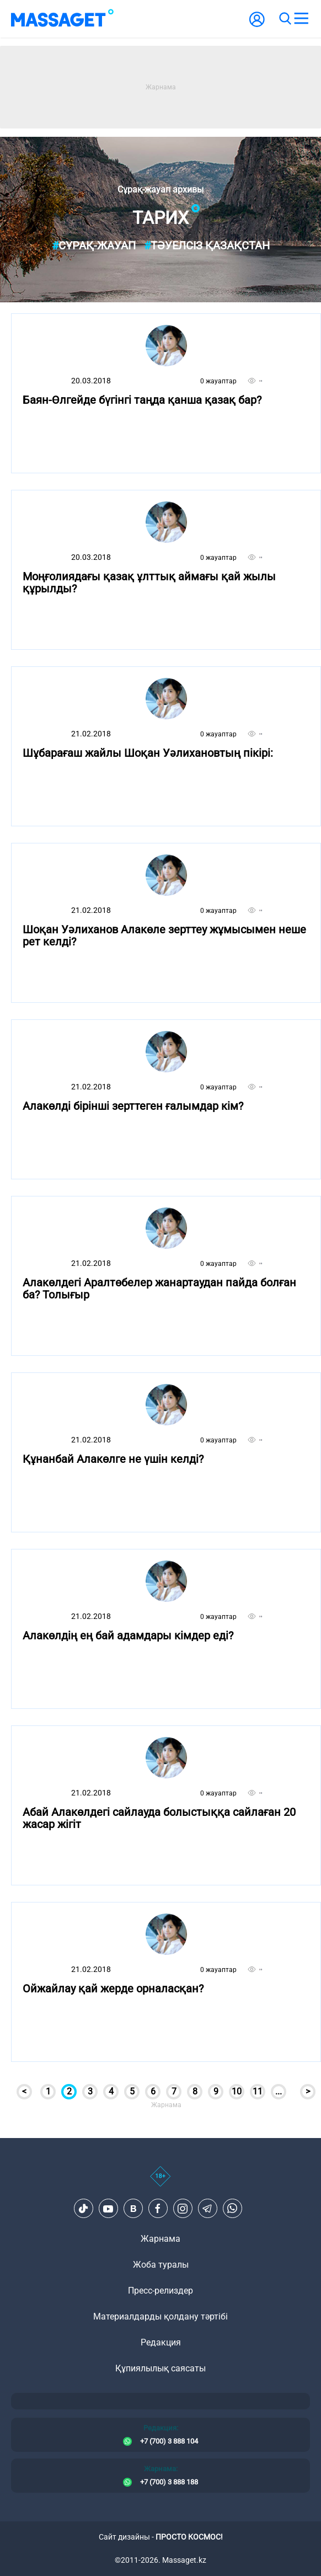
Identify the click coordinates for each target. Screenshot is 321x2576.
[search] (284, 19)
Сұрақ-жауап (94, 245)
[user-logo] (257, 25)
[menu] (301, 19)
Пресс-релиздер (160, 2290)
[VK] (132, 2208)
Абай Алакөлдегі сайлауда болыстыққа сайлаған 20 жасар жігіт (159, 1818)
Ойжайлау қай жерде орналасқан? (113, 1988)
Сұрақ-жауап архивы (160, 189)
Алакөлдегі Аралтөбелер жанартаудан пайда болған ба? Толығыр (159, 1288)
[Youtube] (108, 2208)
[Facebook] (157, 2208)
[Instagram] (182, 2208)
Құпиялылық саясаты (160, 2368)
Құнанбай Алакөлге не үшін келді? (113, 1459)
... (278, 2091)
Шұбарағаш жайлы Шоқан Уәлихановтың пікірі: (148, 753)
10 (237, 2091)
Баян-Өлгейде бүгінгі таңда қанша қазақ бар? (142, 400)
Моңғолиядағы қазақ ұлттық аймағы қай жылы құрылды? (149, 582)
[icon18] (160, 2182)
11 (258, 2091)
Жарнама (160, 2238)
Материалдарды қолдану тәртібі (160, 2316)
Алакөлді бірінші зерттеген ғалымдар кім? (133, 1106)
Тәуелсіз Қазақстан (207, 245)
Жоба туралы (161, 2264)
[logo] (62, 19)
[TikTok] (83, 2208)
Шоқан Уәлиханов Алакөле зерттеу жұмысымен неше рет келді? (164, 935)
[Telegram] (207, 2208)
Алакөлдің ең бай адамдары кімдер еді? (128, 1635)
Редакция (161, 2342)
